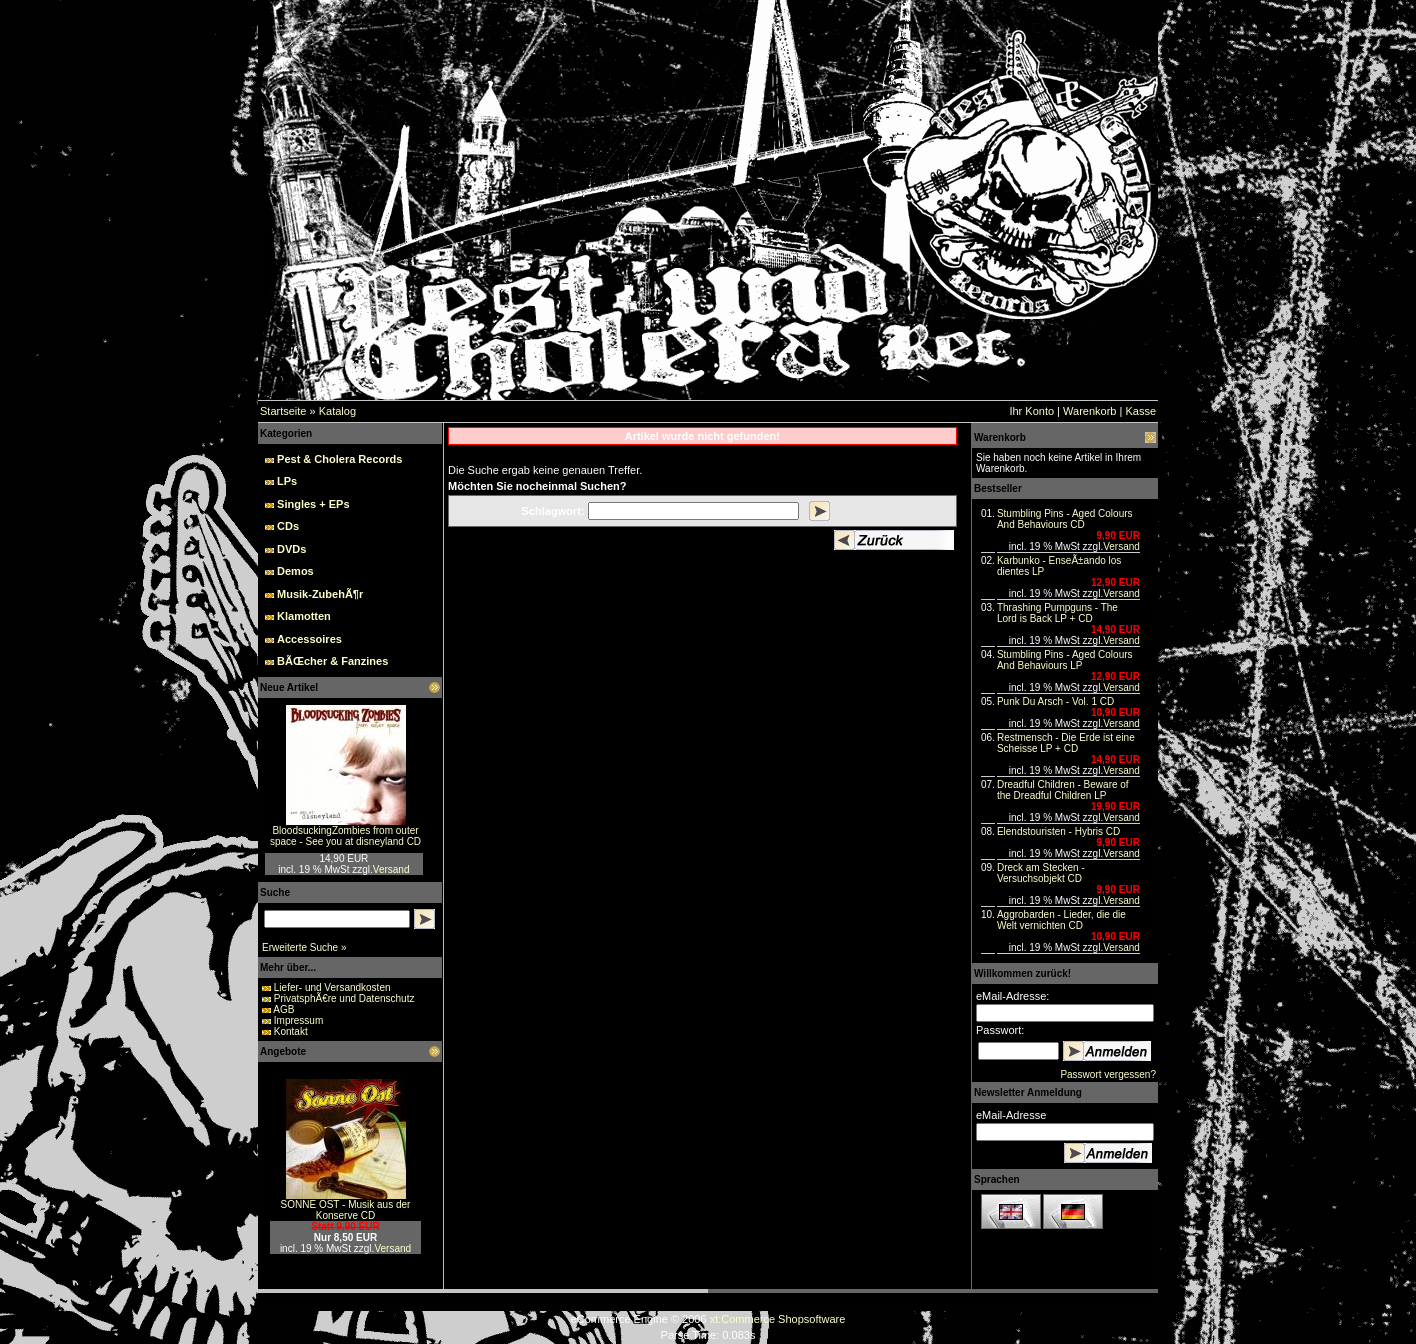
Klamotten (304, 616)
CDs (288, 526)
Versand (391, 869)
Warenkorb (1089, 411)
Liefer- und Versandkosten (332, 987)
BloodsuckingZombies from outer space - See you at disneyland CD (345, 836)
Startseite (283, 411)
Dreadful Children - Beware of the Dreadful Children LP (1063, 790)
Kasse (1140, 411)
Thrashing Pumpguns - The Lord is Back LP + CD (1057, 613)
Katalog (337, 411)
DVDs (291, 549)
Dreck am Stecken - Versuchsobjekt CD (1041, 873)
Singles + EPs (313, 504)
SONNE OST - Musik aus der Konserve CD (346, 1210)
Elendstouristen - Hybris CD (1058, 831)
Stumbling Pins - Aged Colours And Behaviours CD (1065, 519)
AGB (283, 1009)
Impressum (298, 1020)
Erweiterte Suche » (304, 947)
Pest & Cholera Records (339, 459)
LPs (287, 481)
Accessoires (309, 639)
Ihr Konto (1031, 411)
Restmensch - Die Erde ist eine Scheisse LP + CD (1066, 743)
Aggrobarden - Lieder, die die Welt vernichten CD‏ (1061, 920)
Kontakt (291, 1031)
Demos (295, 571)
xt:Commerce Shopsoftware (778, 1319)
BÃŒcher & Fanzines (332, 661)
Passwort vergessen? (1108, 1074)
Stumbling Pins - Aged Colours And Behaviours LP (1065, 660)
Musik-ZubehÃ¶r (320, 594)
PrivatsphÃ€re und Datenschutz (344, 998)
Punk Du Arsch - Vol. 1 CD (1055, 701)
